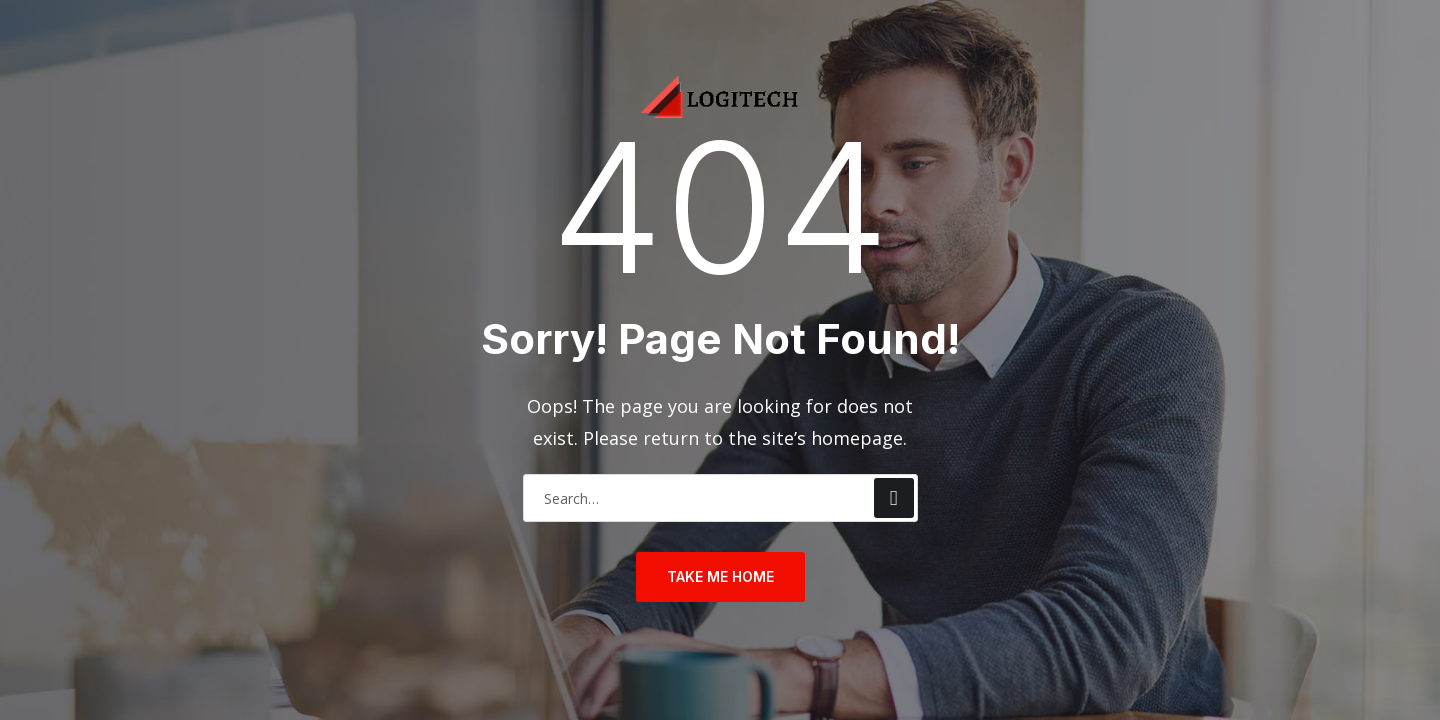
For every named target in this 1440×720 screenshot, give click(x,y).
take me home (720, 576)
